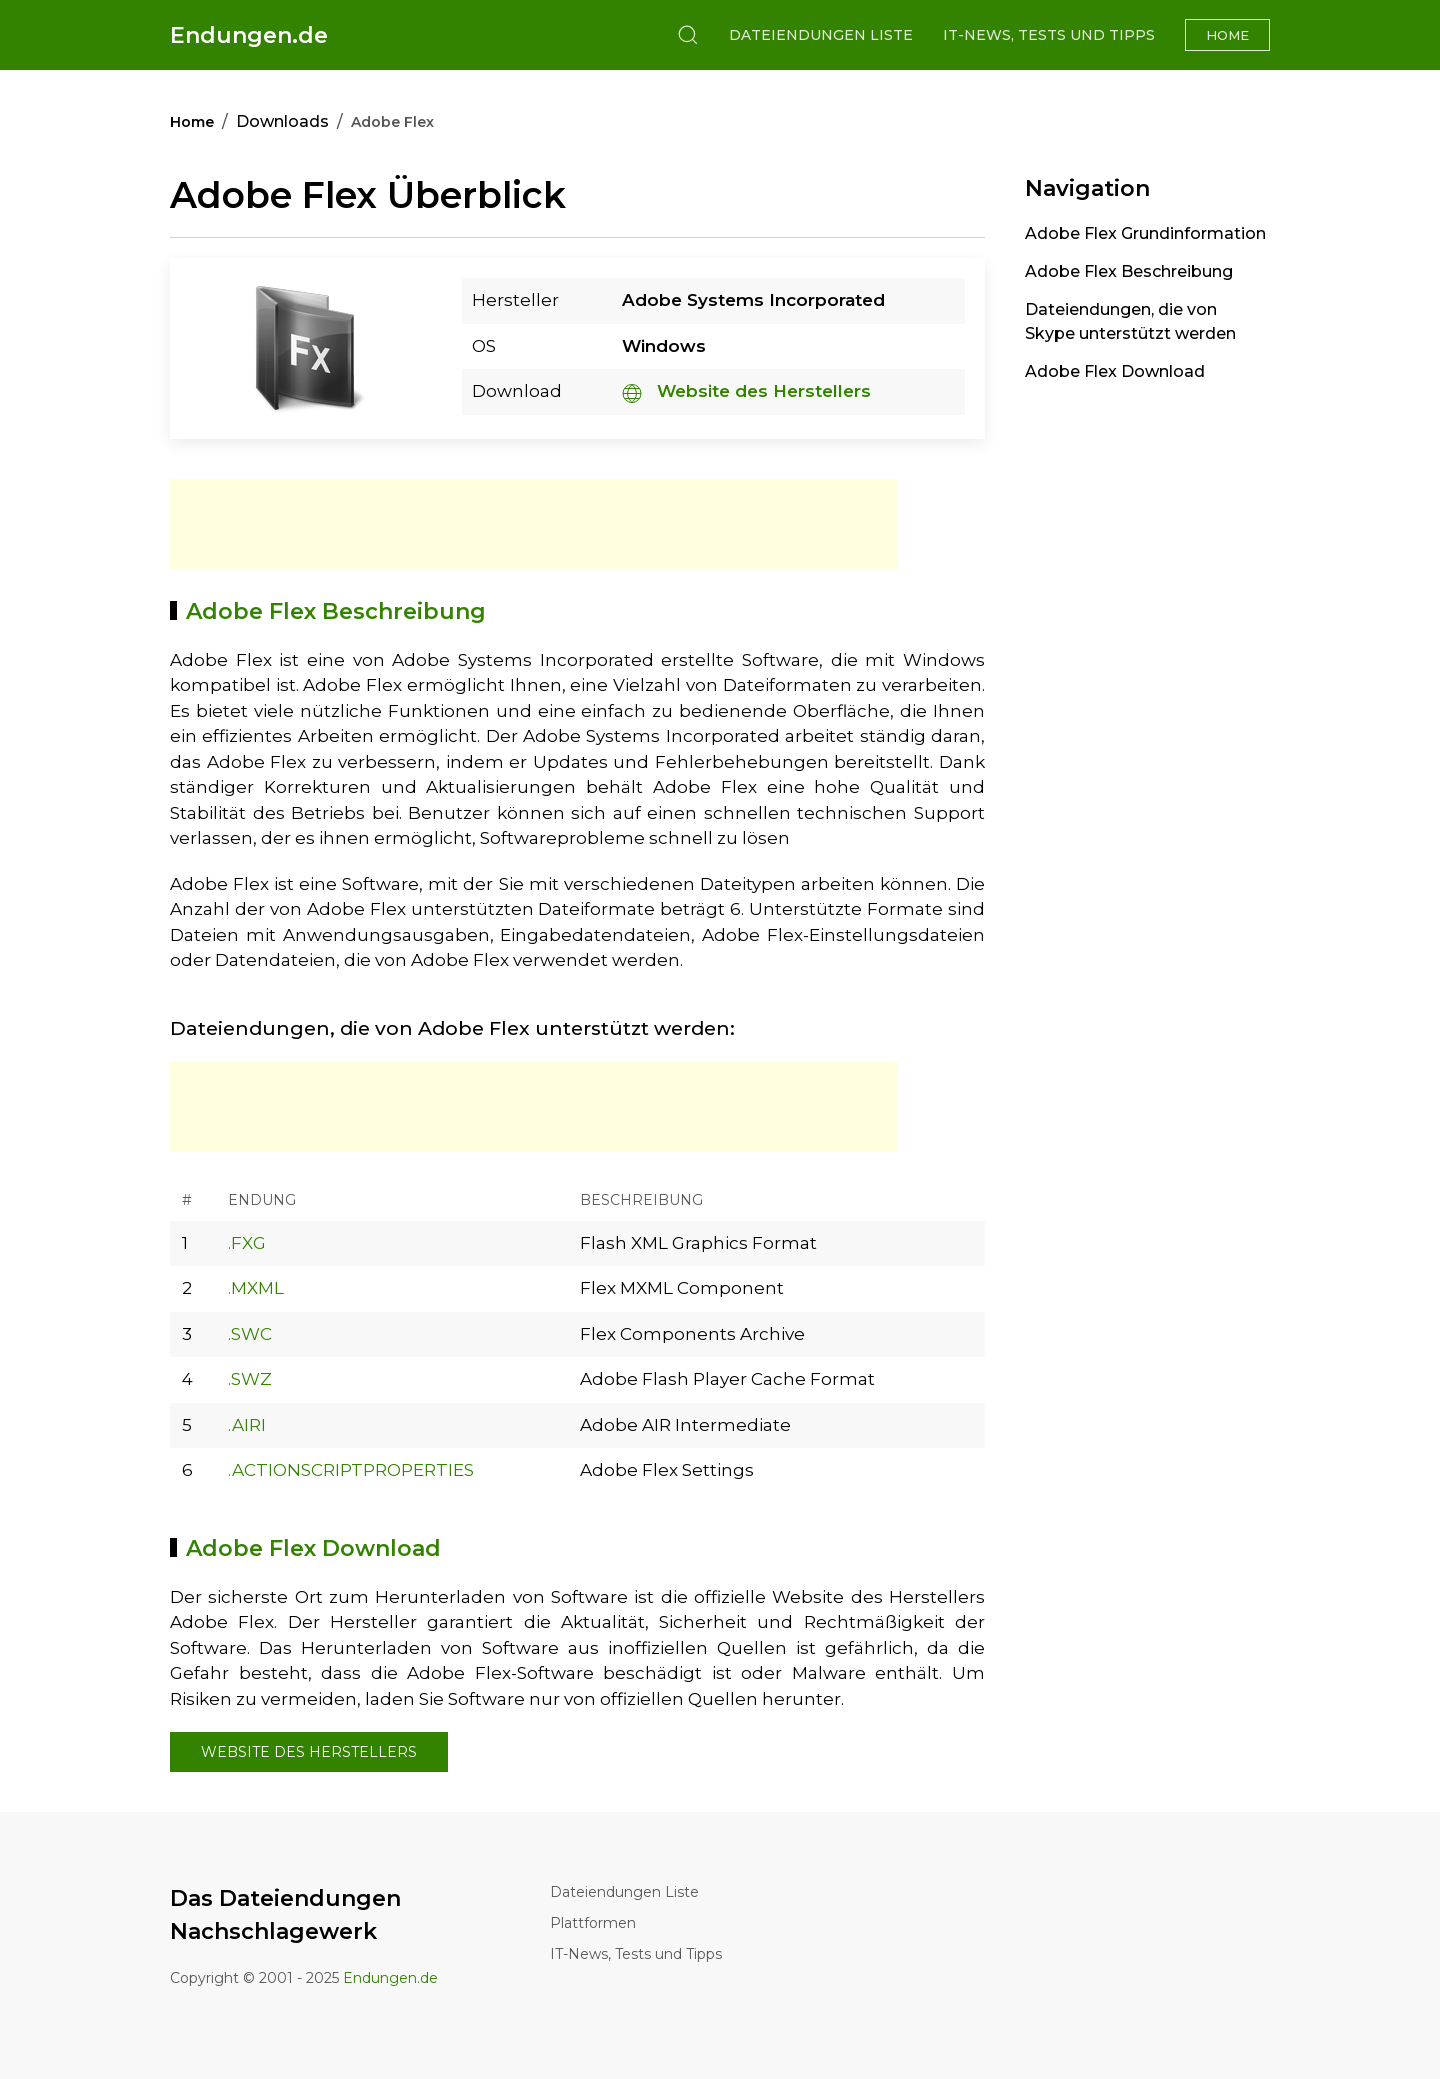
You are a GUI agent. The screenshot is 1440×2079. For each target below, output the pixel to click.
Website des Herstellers (746, 391)
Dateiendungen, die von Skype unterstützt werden (1130, 321)
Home (1227, 35)
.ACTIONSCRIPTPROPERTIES (351, 1470)
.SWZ (250, 1379)
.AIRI (247, 1425)
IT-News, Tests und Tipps (1049, 35)
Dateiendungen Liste (821, 35)
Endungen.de (249, 35)
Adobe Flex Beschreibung (1129, 271)
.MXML (256, 1288)
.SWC (250, 1334)
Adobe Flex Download (1115, 371)
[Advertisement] (534, 524)
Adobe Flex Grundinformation (1145, 233)
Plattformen (593, 1923)
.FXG (247, 1243)
